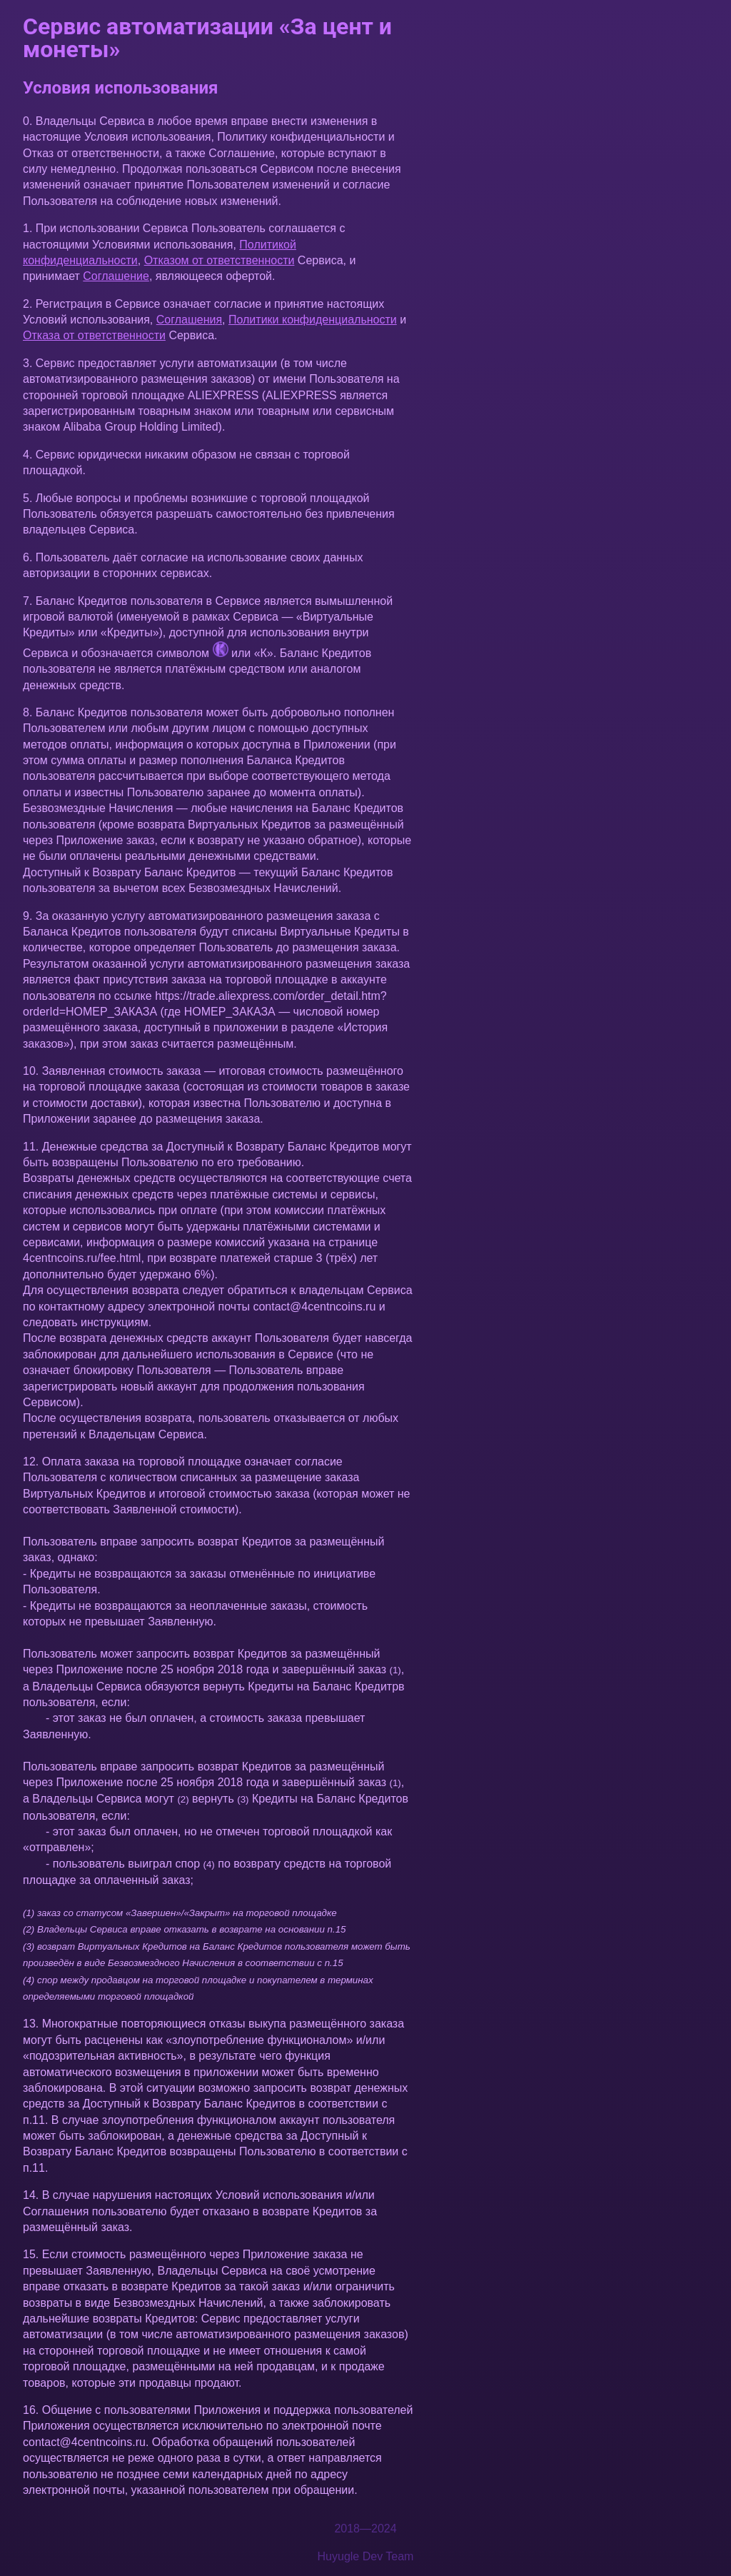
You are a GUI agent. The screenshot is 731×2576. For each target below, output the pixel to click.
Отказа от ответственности (94, 335)
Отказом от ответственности (219, 260)
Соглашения (189, 320)
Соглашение (116, 276)
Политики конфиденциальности (312, 320)
